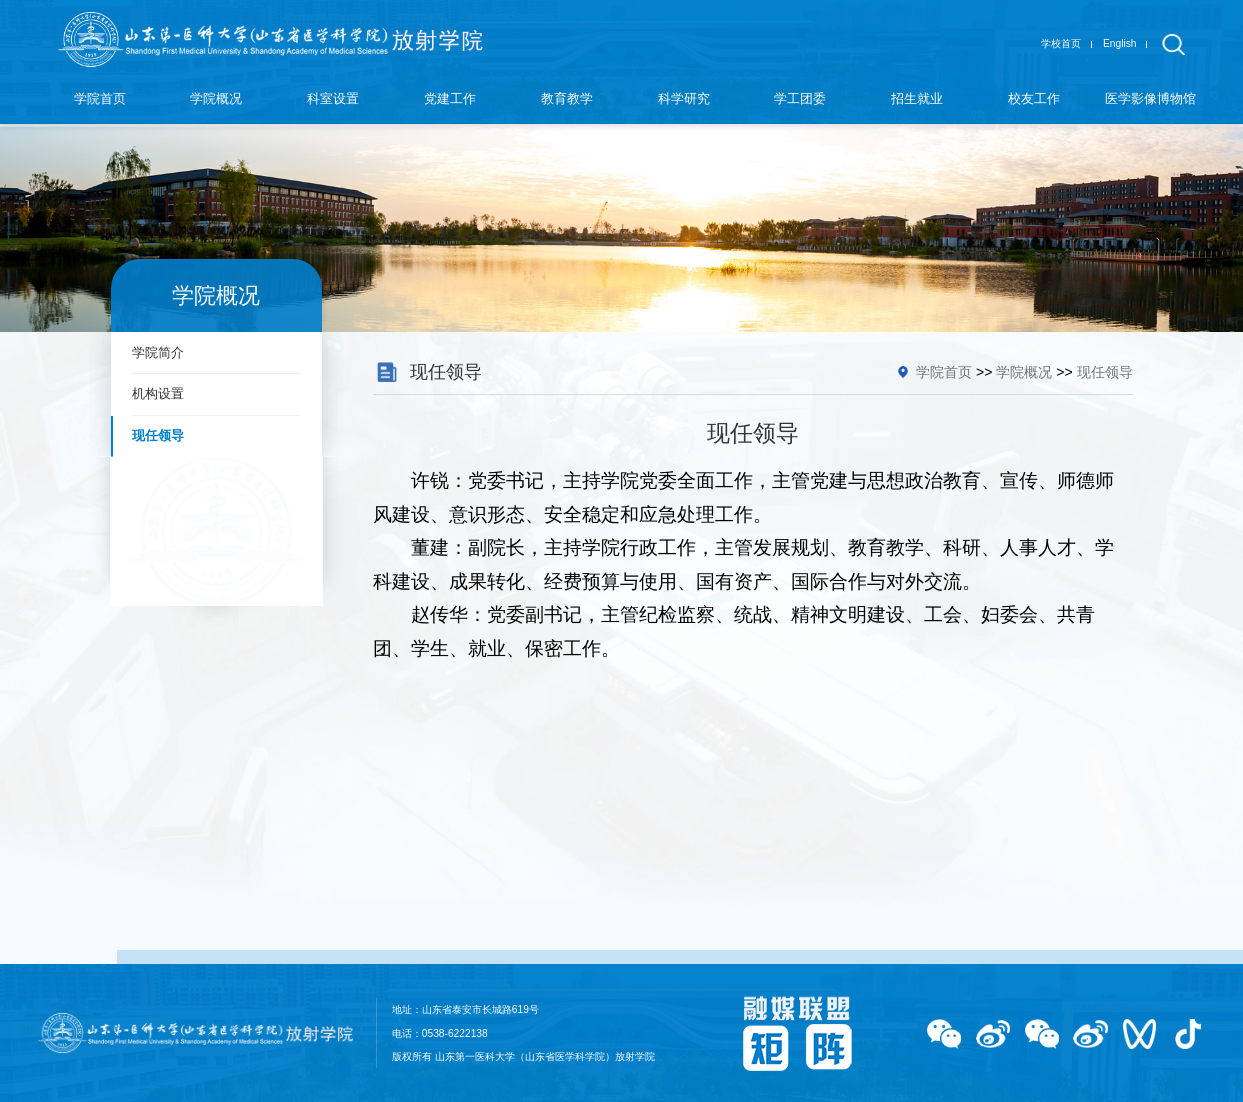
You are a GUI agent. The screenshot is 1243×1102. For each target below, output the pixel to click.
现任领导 (1105, 372)
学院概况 (1024, 372)
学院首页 (944, 372)
